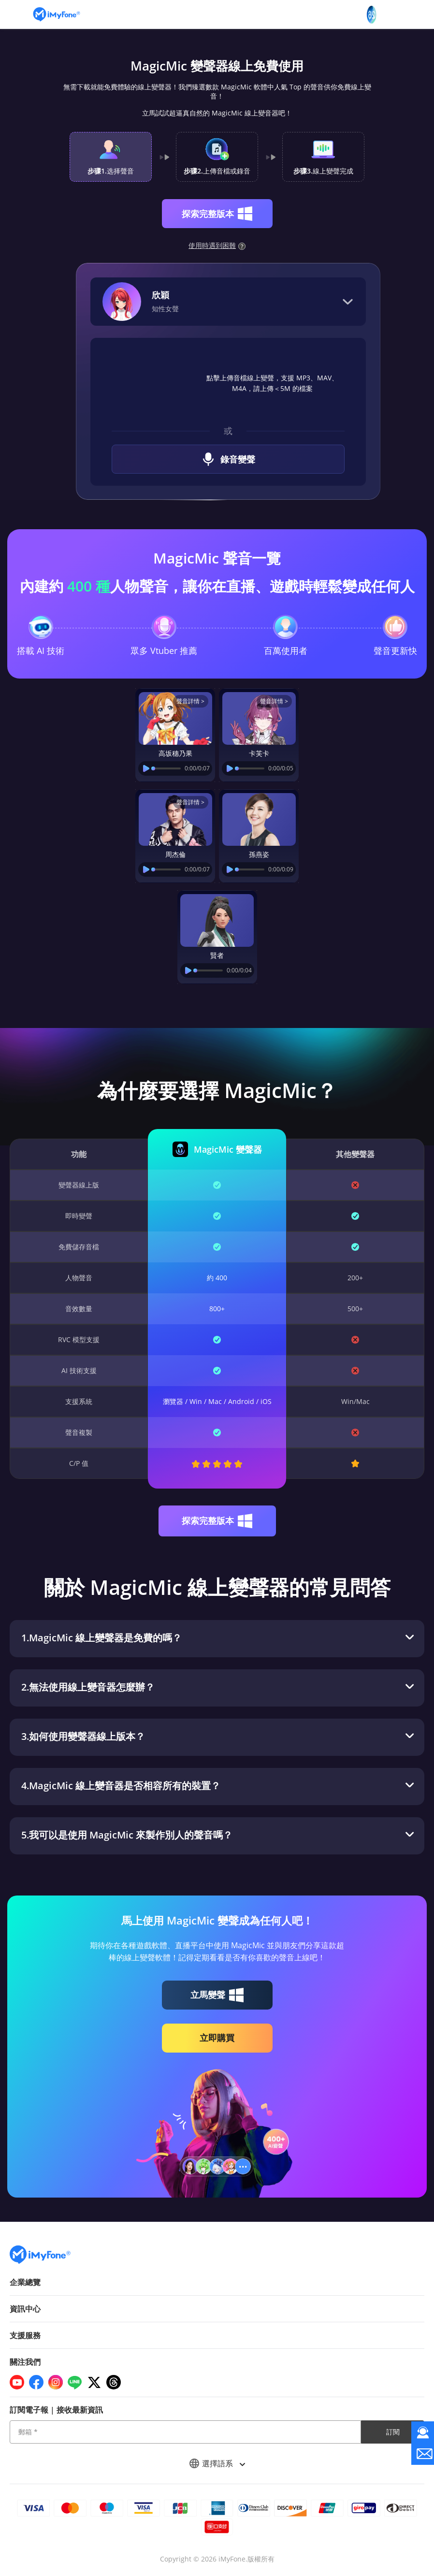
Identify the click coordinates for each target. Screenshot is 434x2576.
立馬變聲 (217, 1995)
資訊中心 (25, 2308)
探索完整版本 (217, 213)
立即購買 (217, 2037)
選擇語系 (217, 2463)
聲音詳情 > (190, 701)
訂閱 (393, 2431)
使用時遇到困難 (217, 245)
